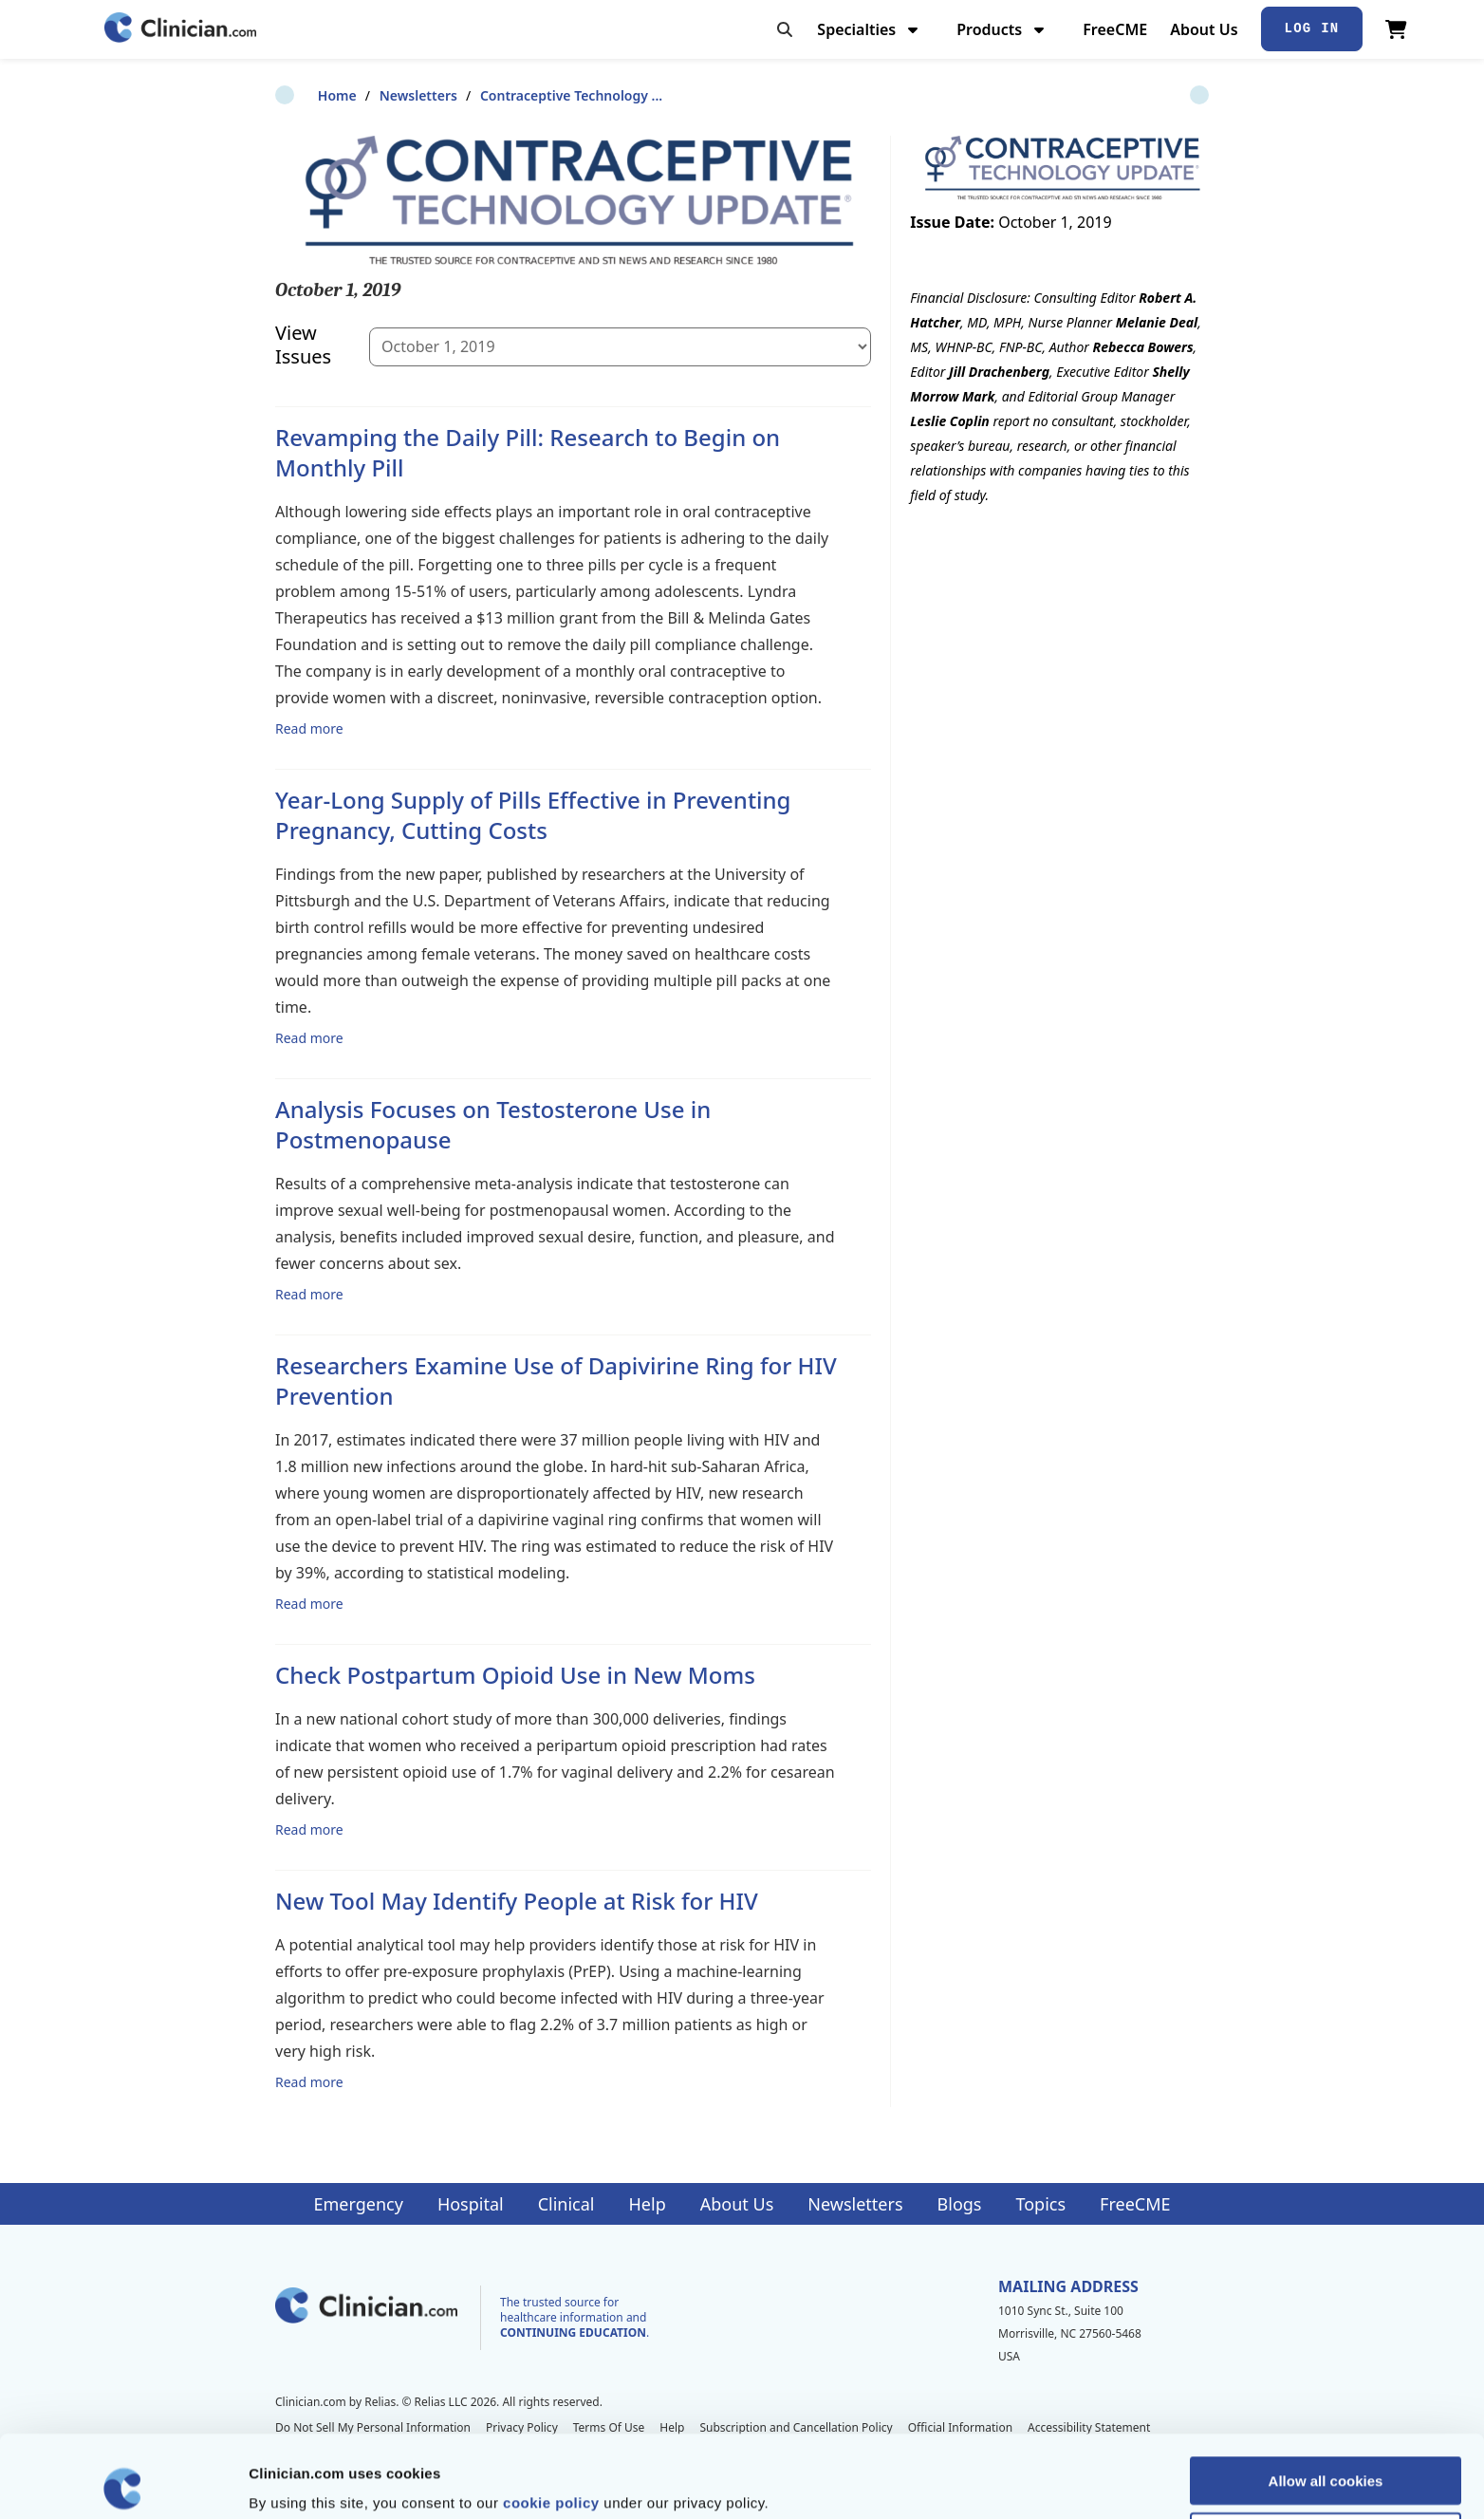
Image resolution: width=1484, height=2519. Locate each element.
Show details (996, 2481)
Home (294, 95)
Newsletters (376, 95)
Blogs (959, 2203)
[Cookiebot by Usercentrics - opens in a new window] (123, 2482)
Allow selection (1325, 2454)
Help (647, 2203)
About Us (1203, 29)
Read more (309, 727)
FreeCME (1115, 29)
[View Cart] (1396, 29)
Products (1002, 29)
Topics (1040, 2203)
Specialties (869, 29)
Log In (1312, 28)
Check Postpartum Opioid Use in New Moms (515, 1674)
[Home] (180, 29)
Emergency (357, 2203)
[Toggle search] (784, 29)
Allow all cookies (1326, 2398)
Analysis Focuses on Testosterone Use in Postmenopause (493, 1124)
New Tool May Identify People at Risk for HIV (516, 1900)
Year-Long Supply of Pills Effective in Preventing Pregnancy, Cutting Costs (533, 815)
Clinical (566, 2203)
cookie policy (551, 2420)
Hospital (470, 2203)
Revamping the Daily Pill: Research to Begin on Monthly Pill (527, 452)
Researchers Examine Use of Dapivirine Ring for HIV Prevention (556, 1380)
